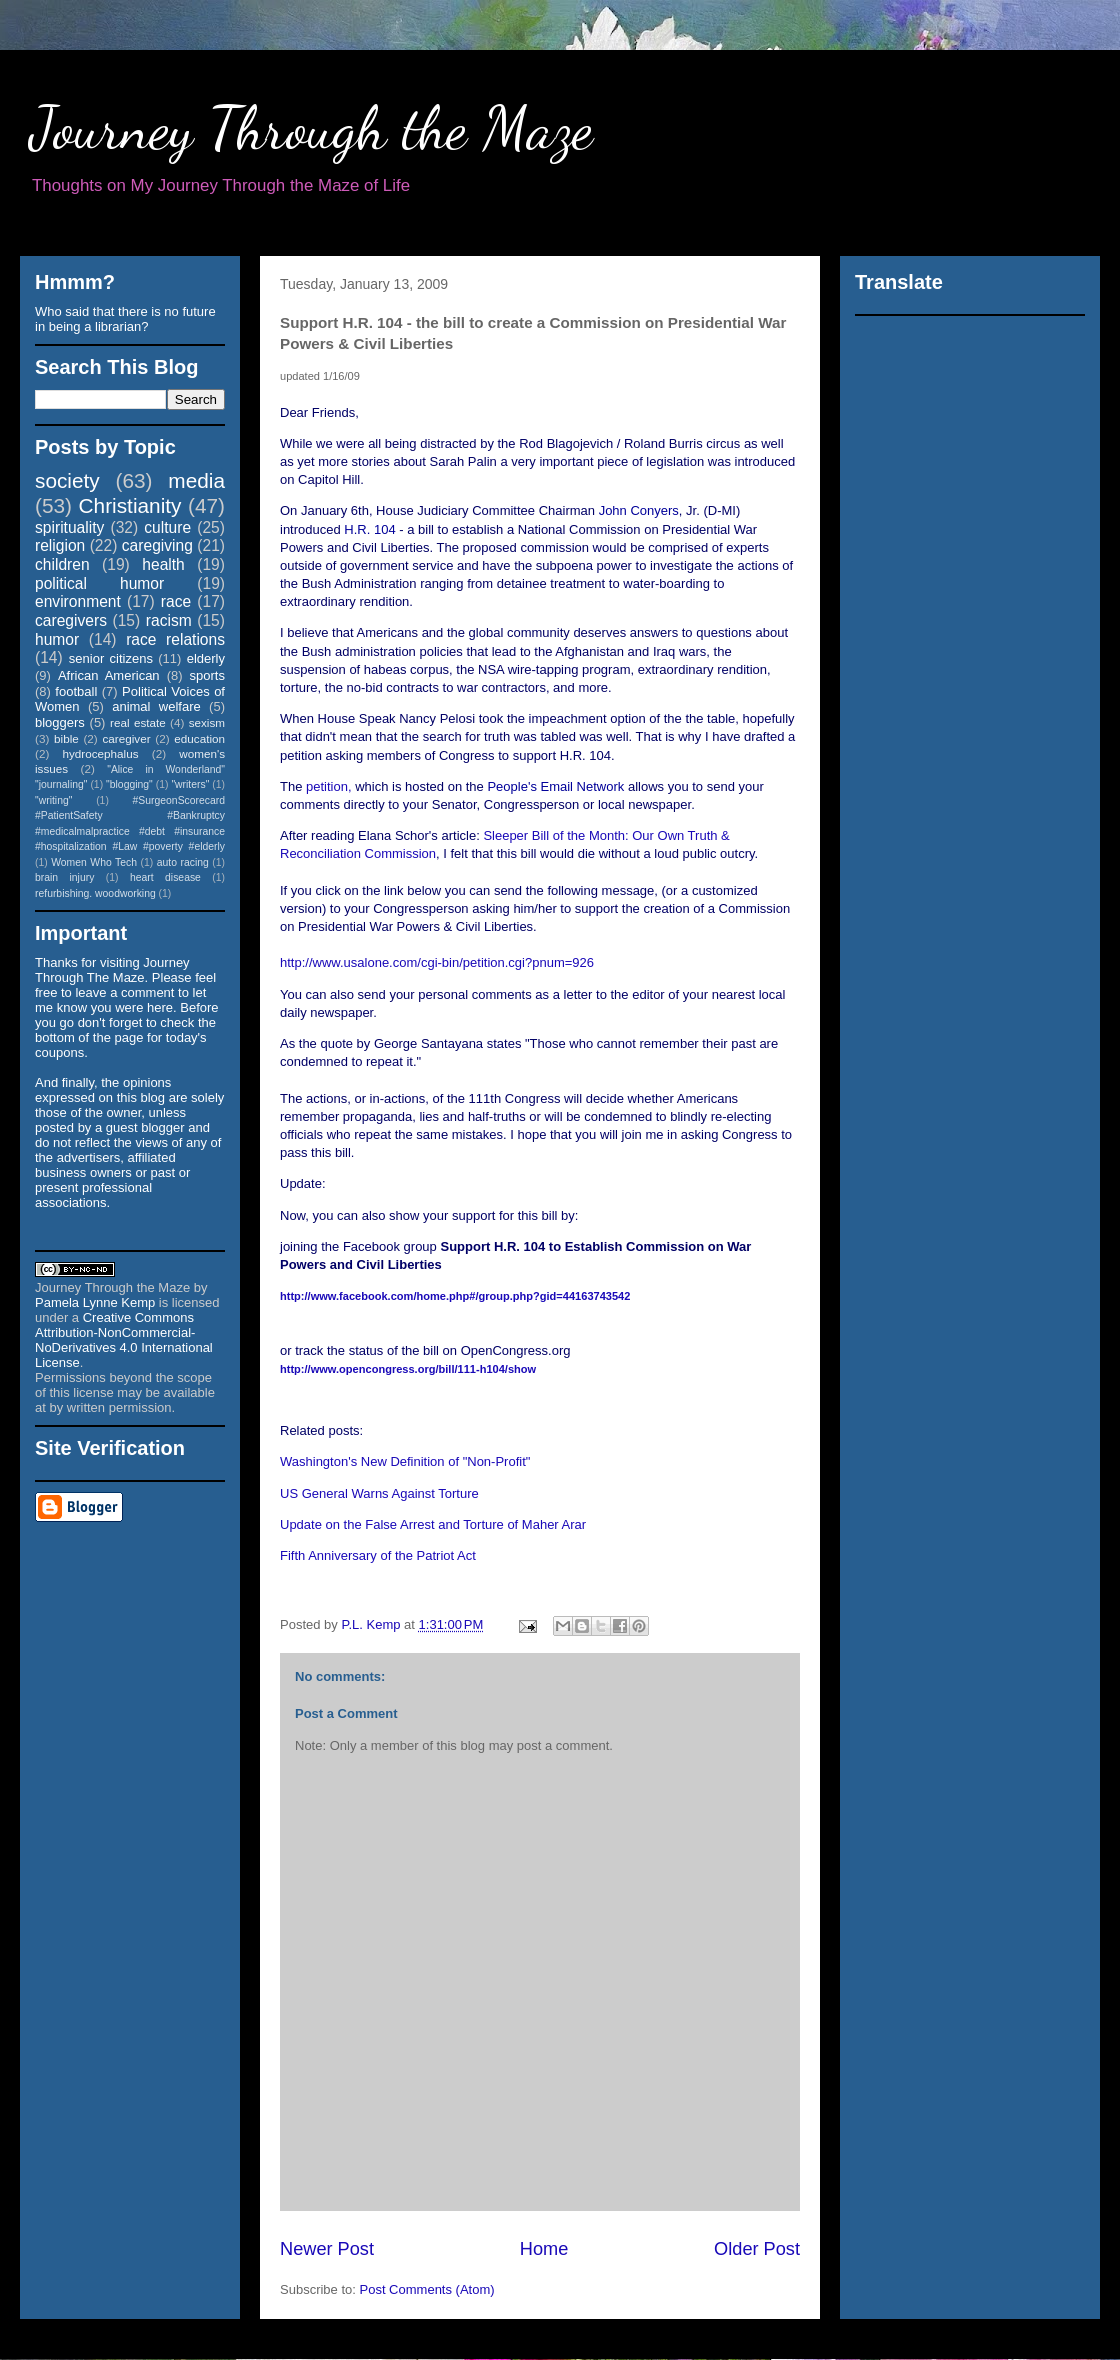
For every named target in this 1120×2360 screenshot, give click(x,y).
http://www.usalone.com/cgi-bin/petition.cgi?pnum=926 (437, 962)
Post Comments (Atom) (427, 2289)
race (176, 601)
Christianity (130, 505)
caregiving (157, 545)
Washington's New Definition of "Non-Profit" (405, 1461)
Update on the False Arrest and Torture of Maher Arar (433, 1524)
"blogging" (129, 784)
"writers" (190, 784)
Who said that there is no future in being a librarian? (125, 319)
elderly (206, 658)
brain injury (64, 877)
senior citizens (111, 658)
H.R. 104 (369, 529)
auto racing (183, 862)
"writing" (53, 800)
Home (544, 2249)
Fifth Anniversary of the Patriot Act (378, 1555)
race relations (175, 639)
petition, (330, 786)
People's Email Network (555, 786)
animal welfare (156, 706)
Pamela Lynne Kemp (95, 1302)
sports (207, 675)
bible (66, 738)
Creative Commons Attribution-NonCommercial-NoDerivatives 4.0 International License (124, 1340)
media (196, 480)
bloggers (60, 722)
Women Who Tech (94, 862)
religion (60, 545)
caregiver (127, 738)
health (163, 564)
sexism (207, 722)
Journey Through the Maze (311, 128)
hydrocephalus (101, 753)
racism (169, 620)
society (67, 480)
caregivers (71, 620)
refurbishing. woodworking (95, 893)
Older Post (757, 2249)
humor (57, 639)
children (62, 564)
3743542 (455, 1296)
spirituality (69, 527)
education (199, 738)
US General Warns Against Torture (379, 1493)
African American (109, 675)
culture (167, 527)
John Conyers (639, 510)
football (76, 691)
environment (78, 601)
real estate (138, 722)
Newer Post (327, 2249)
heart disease (165, 877)
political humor (99, 583)
